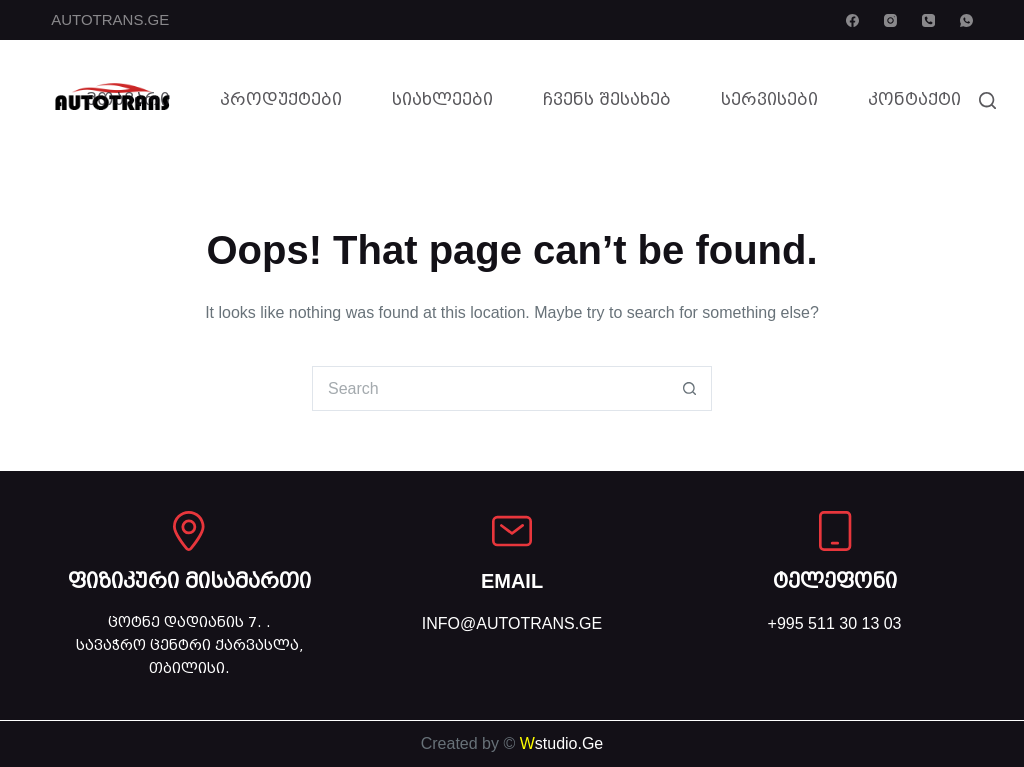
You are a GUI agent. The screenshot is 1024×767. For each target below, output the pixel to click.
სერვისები (769, 99)
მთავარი (128, 99)
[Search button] (689, 388)
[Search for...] (489, 388)
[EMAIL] (512, 531)
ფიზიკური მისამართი (189, 581)
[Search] (987, 100)
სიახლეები (442, 99)
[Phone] (928, 20)
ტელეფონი (835, 581)
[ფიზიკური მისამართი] (189, 531)
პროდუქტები (281, 99)
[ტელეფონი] (835, 531)
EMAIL (512, 581)
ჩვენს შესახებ (607, 99)
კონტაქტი (914, 99)
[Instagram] (890, 20)
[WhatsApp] (966, 20)
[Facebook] (852, 20)
